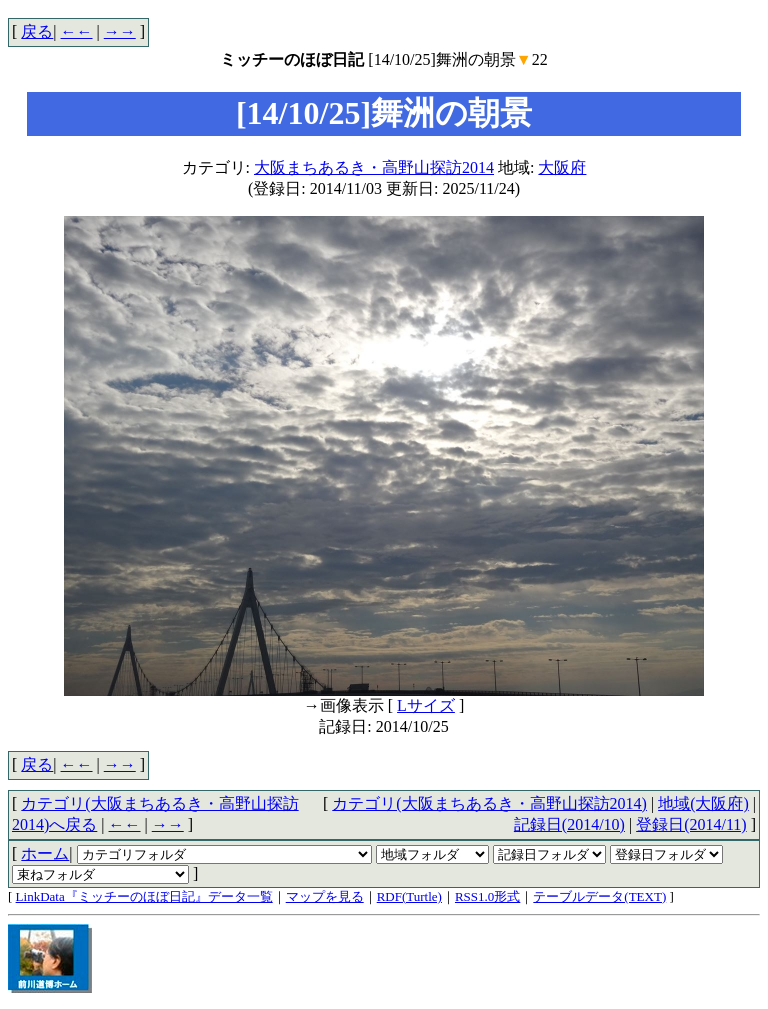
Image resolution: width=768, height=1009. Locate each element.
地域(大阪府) (703, 803)
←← (77, 31)
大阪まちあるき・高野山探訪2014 (374, 167)
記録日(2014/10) (569, 824)
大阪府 (562, 167)
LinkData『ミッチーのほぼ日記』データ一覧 (144, 896)
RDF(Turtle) (409, 896)
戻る (37, 31)
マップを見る (325, 896)
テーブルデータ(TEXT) (599, 896)
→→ (120, 31)
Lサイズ (426, 705)
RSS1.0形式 (487, 896)
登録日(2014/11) (691, 824)
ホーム (45, 853)
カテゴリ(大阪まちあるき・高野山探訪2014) (489, 803)
